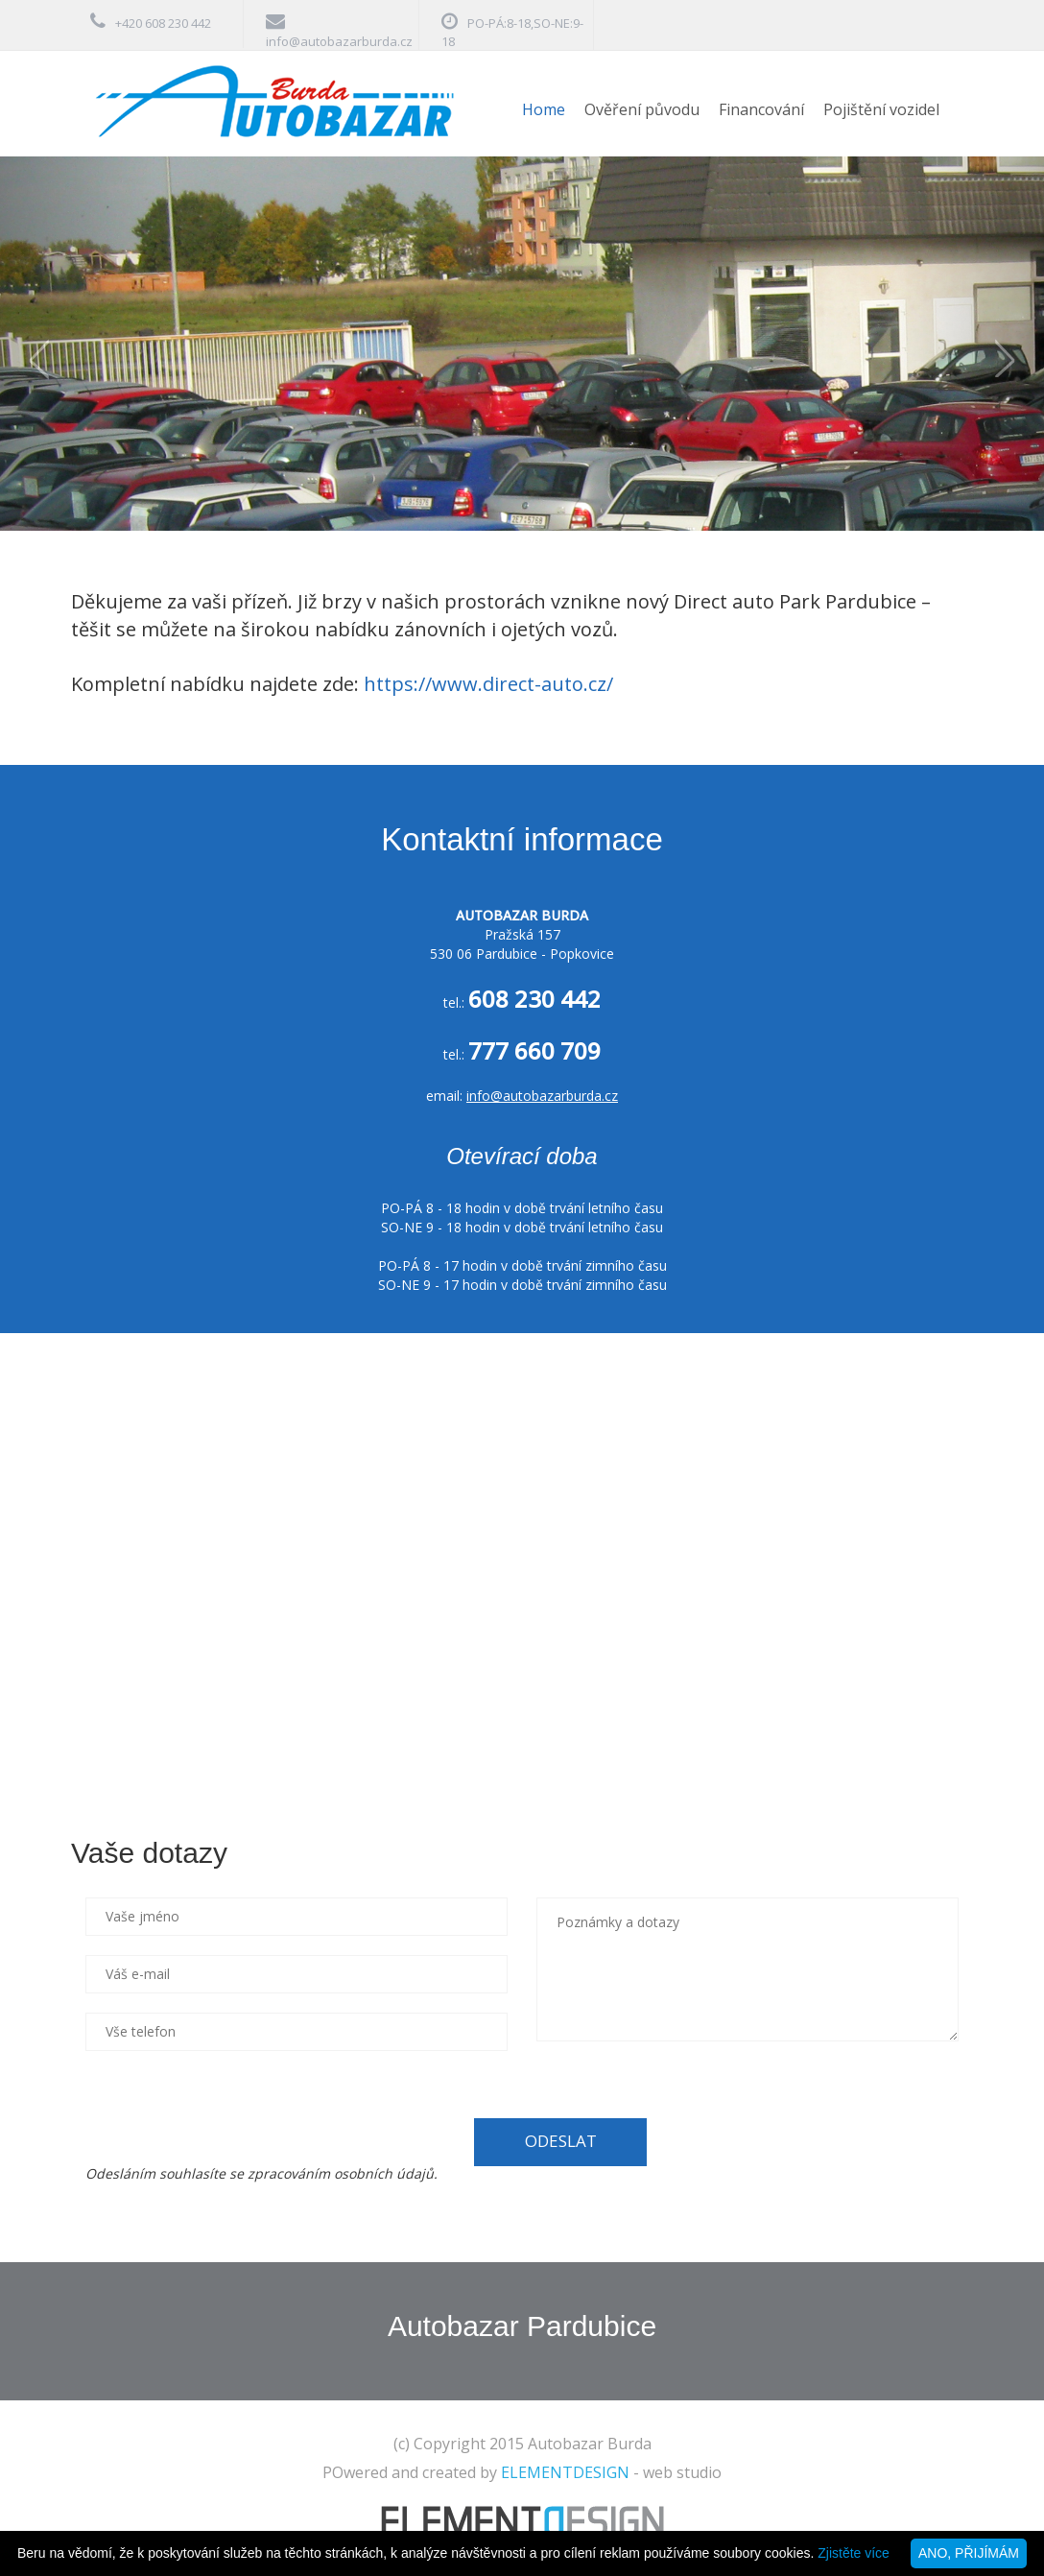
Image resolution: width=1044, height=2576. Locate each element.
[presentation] (231, 2107)
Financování (761, 109)
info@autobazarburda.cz (339, 41)
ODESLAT (561, 2141)
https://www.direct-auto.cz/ (488, 684)
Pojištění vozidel (881, 109)
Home (543, 109)
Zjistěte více (854, 2553)
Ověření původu (642, 109)
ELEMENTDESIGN (565, 2472)
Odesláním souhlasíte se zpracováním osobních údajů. (261, 2173)
